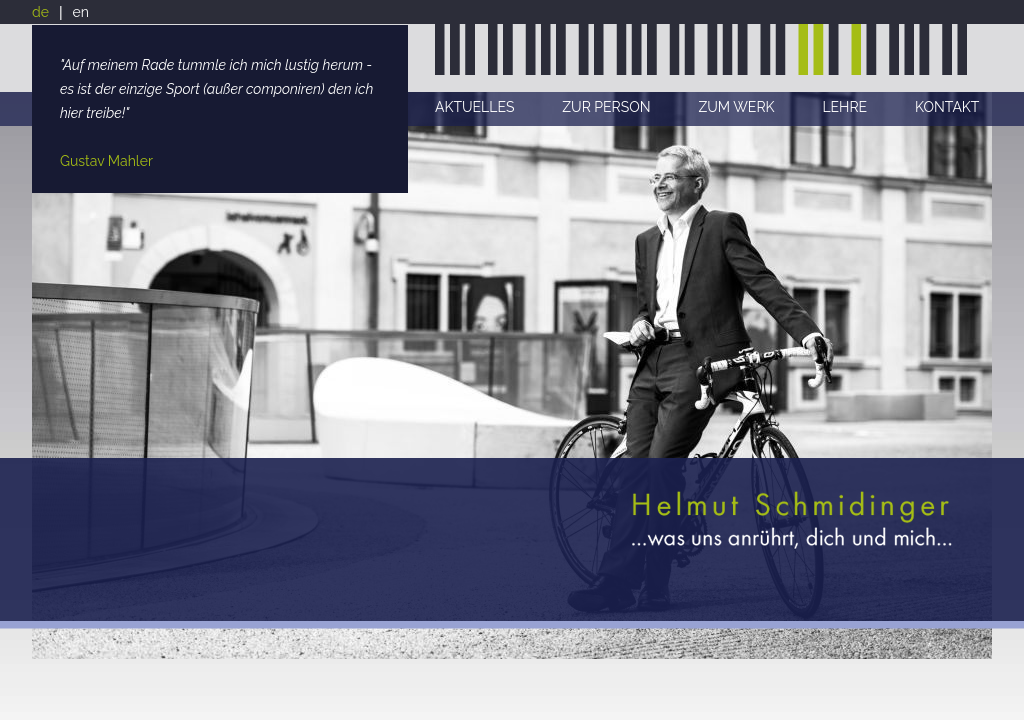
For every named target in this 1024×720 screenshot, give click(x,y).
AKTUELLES (474, 107)
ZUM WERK (736, 107)
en (81, 12)
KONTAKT (947, 107)
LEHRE (844, 107)
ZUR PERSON (606, 107)
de (40, 12)
